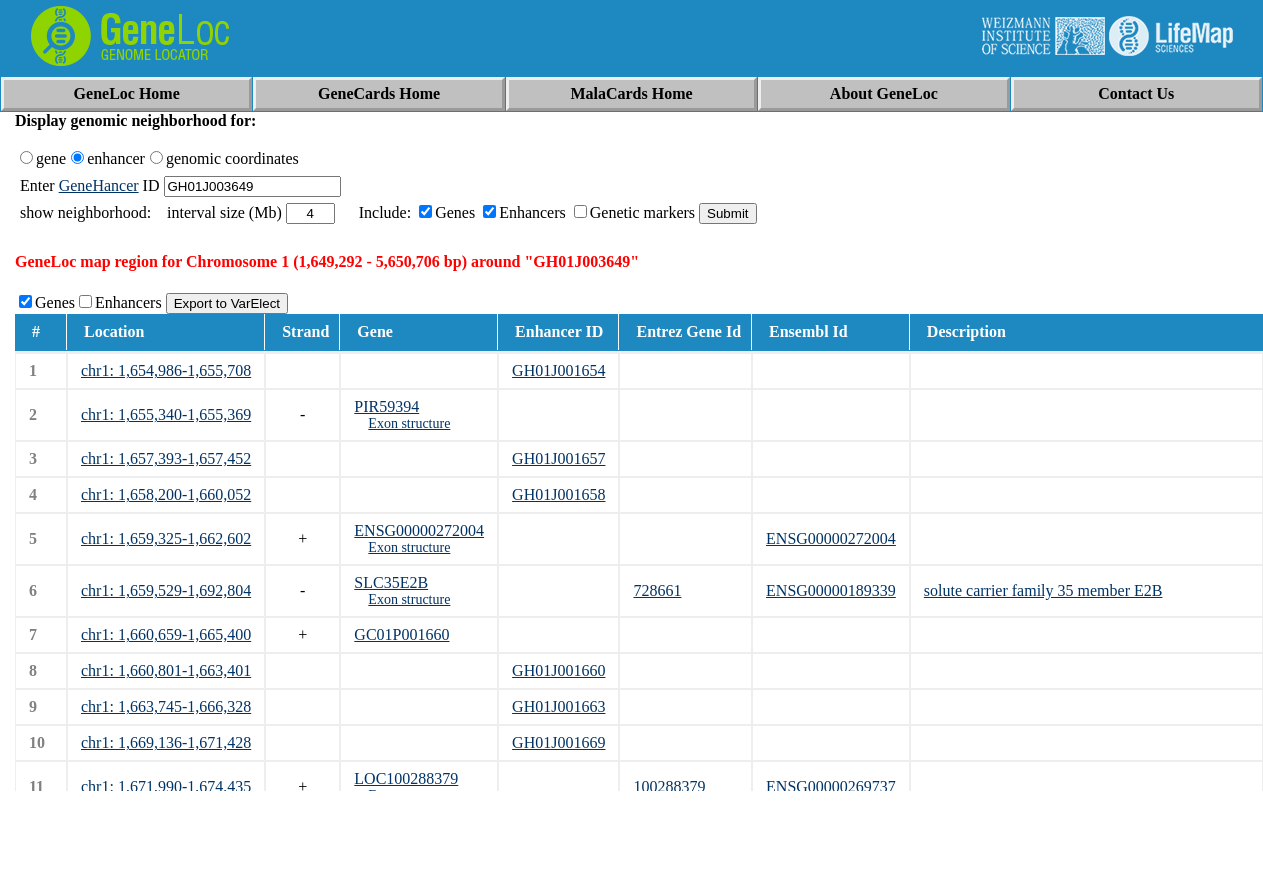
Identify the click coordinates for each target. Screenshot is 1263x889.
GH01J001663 (558, 706)
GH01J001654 (558, 370)
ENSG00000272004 (419, 530)
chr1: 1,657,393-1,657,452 (166, 458)
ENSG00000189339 (831, 590)
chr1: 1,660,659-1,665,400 (166, 634)
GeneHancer (99, 185)
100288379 (669, 786)
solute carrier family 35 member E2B (1043, 590)
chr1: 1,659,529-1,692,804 (166, 590)
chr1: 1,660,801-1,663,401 (166, 670)
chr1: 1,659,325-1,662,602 (166, 538)
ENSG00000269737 (831, 786)
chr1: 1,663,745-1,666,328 (166, 706)
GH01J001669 (558, 742)
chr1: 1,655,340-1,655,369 (166, 414)
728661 (657, 590)
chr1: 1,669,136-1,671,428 (166, 742)
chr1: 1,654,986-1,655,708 (166, 370)
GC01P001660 (401, 634)
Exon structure (409, 423)
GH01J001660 (558, 670)
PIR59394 (386, 406)
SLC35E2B (391, 582)
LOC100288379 (406, 778)
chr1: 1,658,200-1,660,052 (166, 494)
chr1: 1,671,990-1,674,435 (166, 786)
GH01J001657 (558, 458)
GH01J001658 (558, 494)
